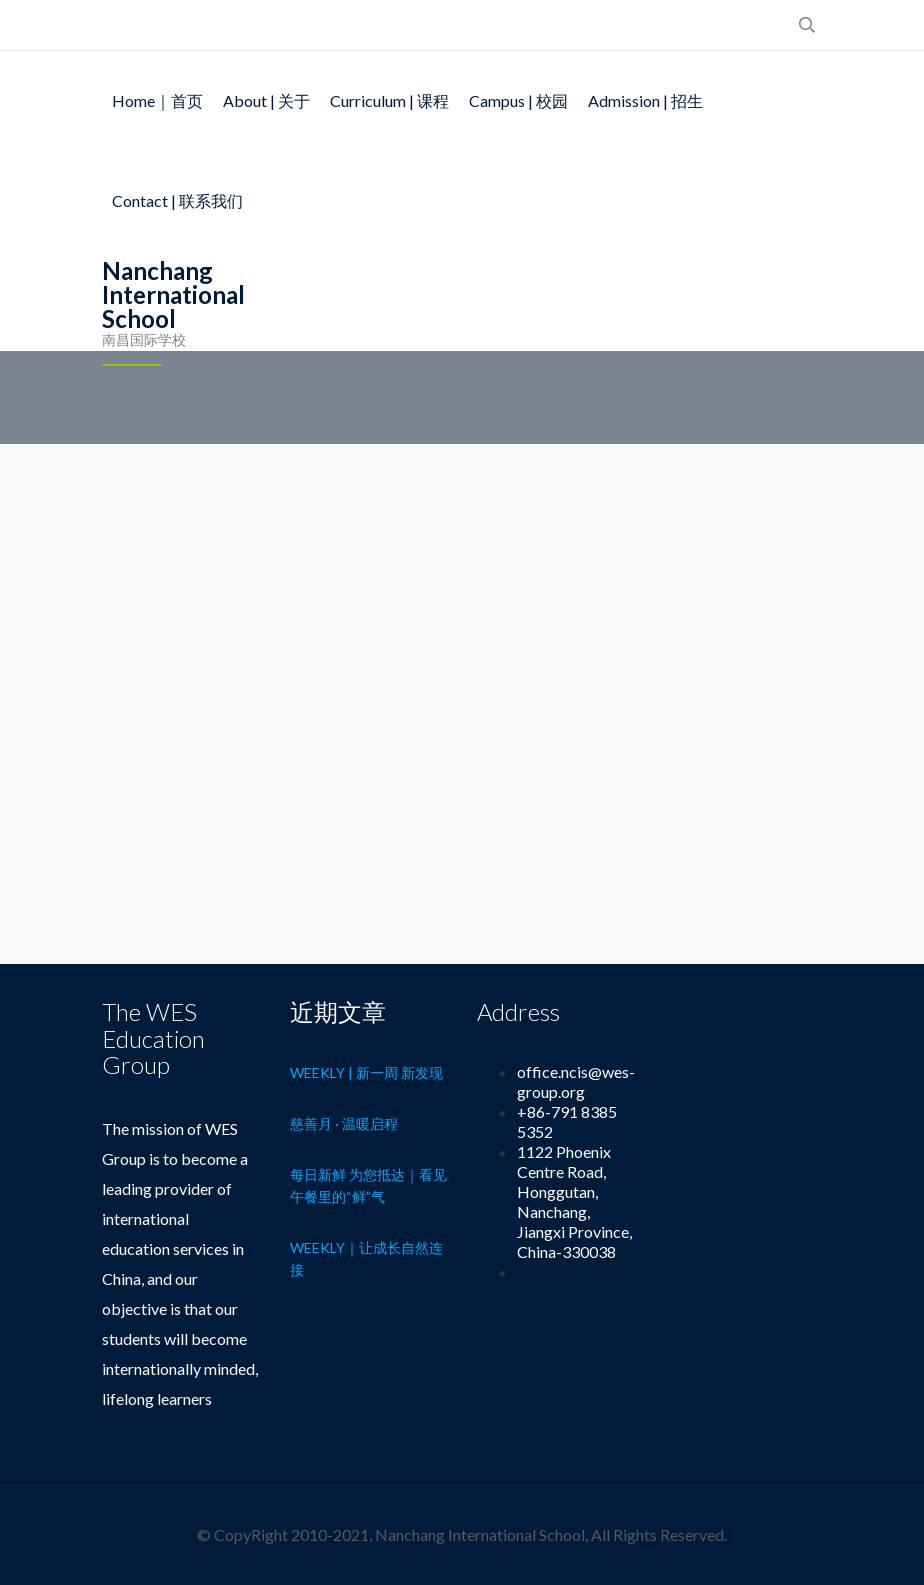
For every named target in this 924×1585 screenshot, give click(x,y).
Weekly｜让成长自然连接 (366, 1258)
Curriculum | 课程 (389, 100)
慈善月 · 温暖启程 (344, 1123)
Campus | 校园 (518, 100)
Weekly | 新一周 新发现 (366, 1072)
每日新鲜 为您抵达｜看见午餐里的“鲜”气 (368, 1185)
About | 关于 (266, 100)
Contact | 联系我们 (177, 200)
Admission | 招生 (645, 100)
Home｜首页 (157, 100)
